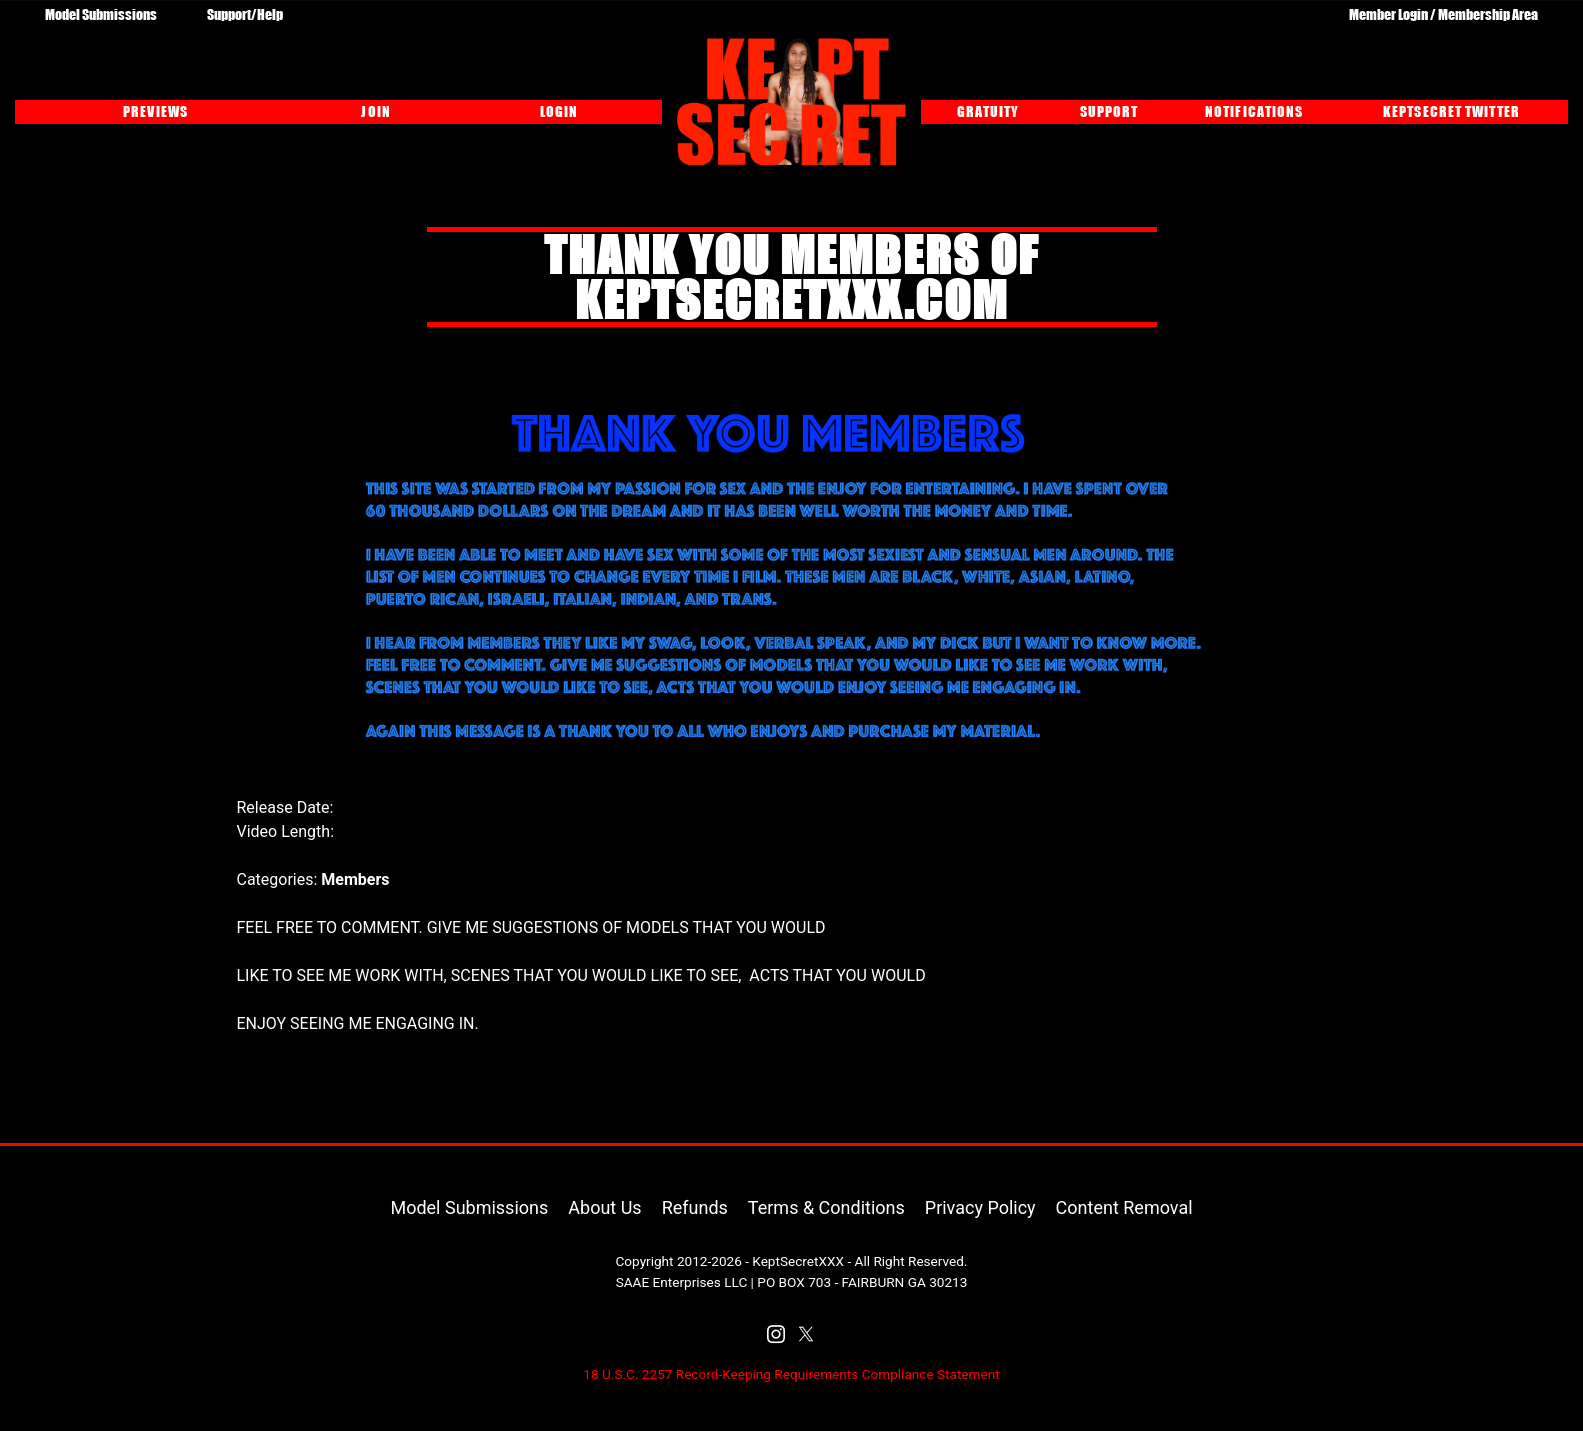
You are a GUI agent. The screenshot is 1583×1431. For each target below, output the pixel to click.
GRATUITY (988, 111)
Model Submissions (101, 14)
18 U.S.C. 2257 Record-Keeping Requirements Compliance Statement (791, 1374)
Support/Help (245, 14)
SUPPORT (1109, 111)
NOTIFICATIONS (1254, 111)
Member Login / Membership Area (1443, 14)
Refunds (695, 1207)
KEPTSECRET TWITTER (1451, 111)
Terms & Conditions (826, 1207)
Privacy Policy (980, 1207)
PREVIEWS (155, 111)
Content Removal (1124, 1207)
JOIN (375, 111)
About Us (604, 1207)
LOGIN (559, 111)
